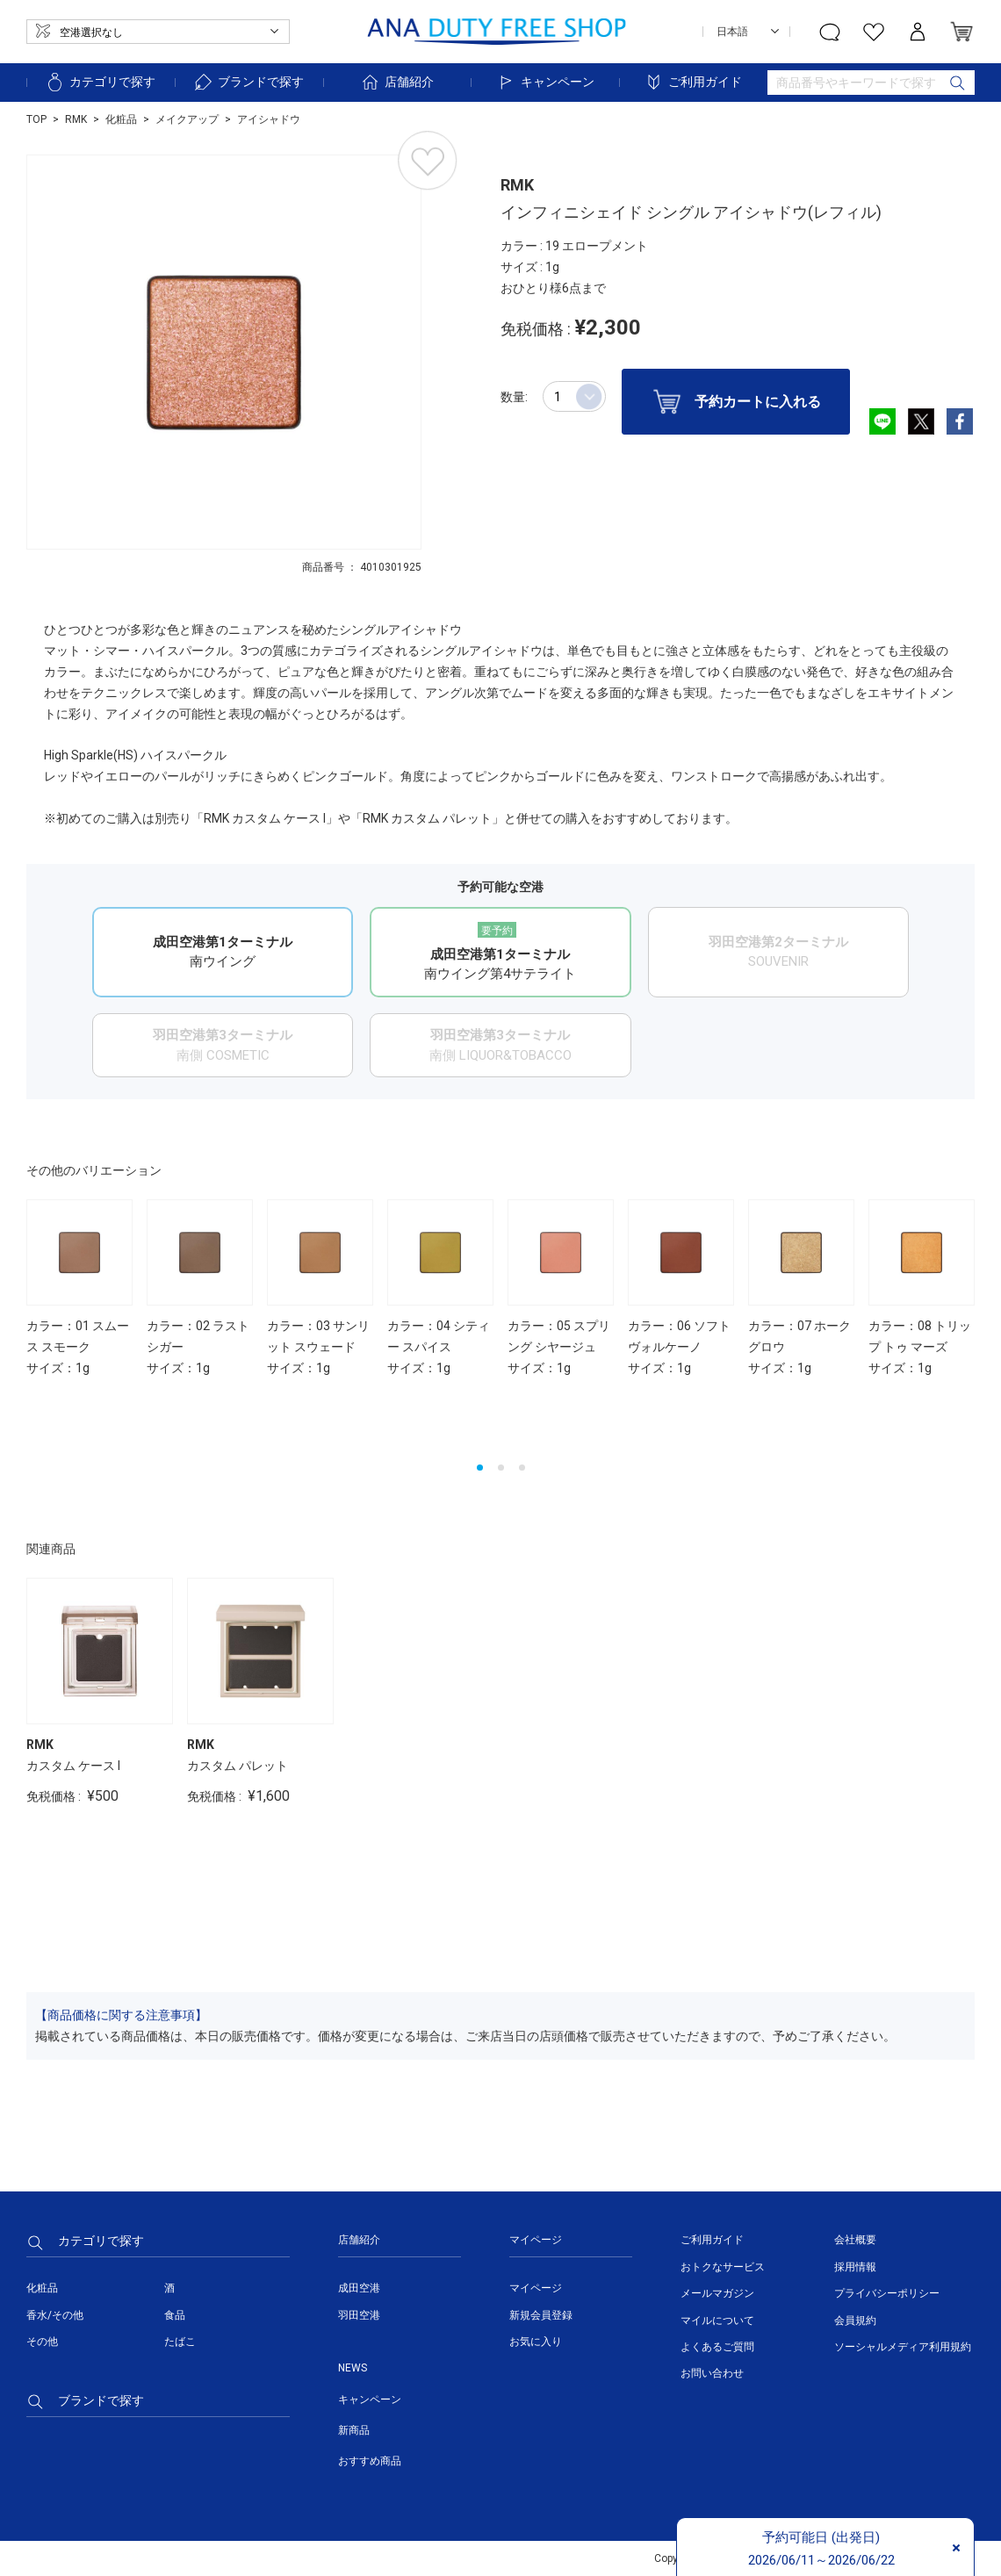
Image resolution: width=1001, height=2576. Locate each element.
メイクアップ (187, 119)
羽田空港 (359, 2315)
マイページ (535, 2288)
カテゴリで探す (100, 82)
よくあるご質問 (717, 2347)
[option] (223, 352)
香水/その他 (54, 2315)
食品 (174, 2315)
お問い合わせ (712, 2373)
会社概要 (855, 2240)
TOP (36, 119)
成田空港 (359, 2288)
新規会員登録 (541, 2315)
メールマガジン (717, 2293)
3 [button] (522, 1467)
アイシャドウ (268, 119)
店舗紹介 (397, 82)
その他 (42, 2341)
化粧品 (121, 119)
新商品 (354, 2430)
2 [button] (501, 1467)
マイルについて (717, 2320)
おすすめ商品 (369, 2461)
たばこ (180, 2341)
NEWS (352, 2368)
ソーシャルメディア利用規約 (902, 2347)
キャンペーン (545, 82)
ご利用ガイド (693, 82)
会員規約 (855, 2320)
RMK (76, 119)
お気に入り (535, 2341)
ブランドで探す (248, 82)
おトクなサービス (723, 2267)
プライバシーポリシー (887, 2293)
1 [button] (480, 1467)
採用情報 (855, 2267)
